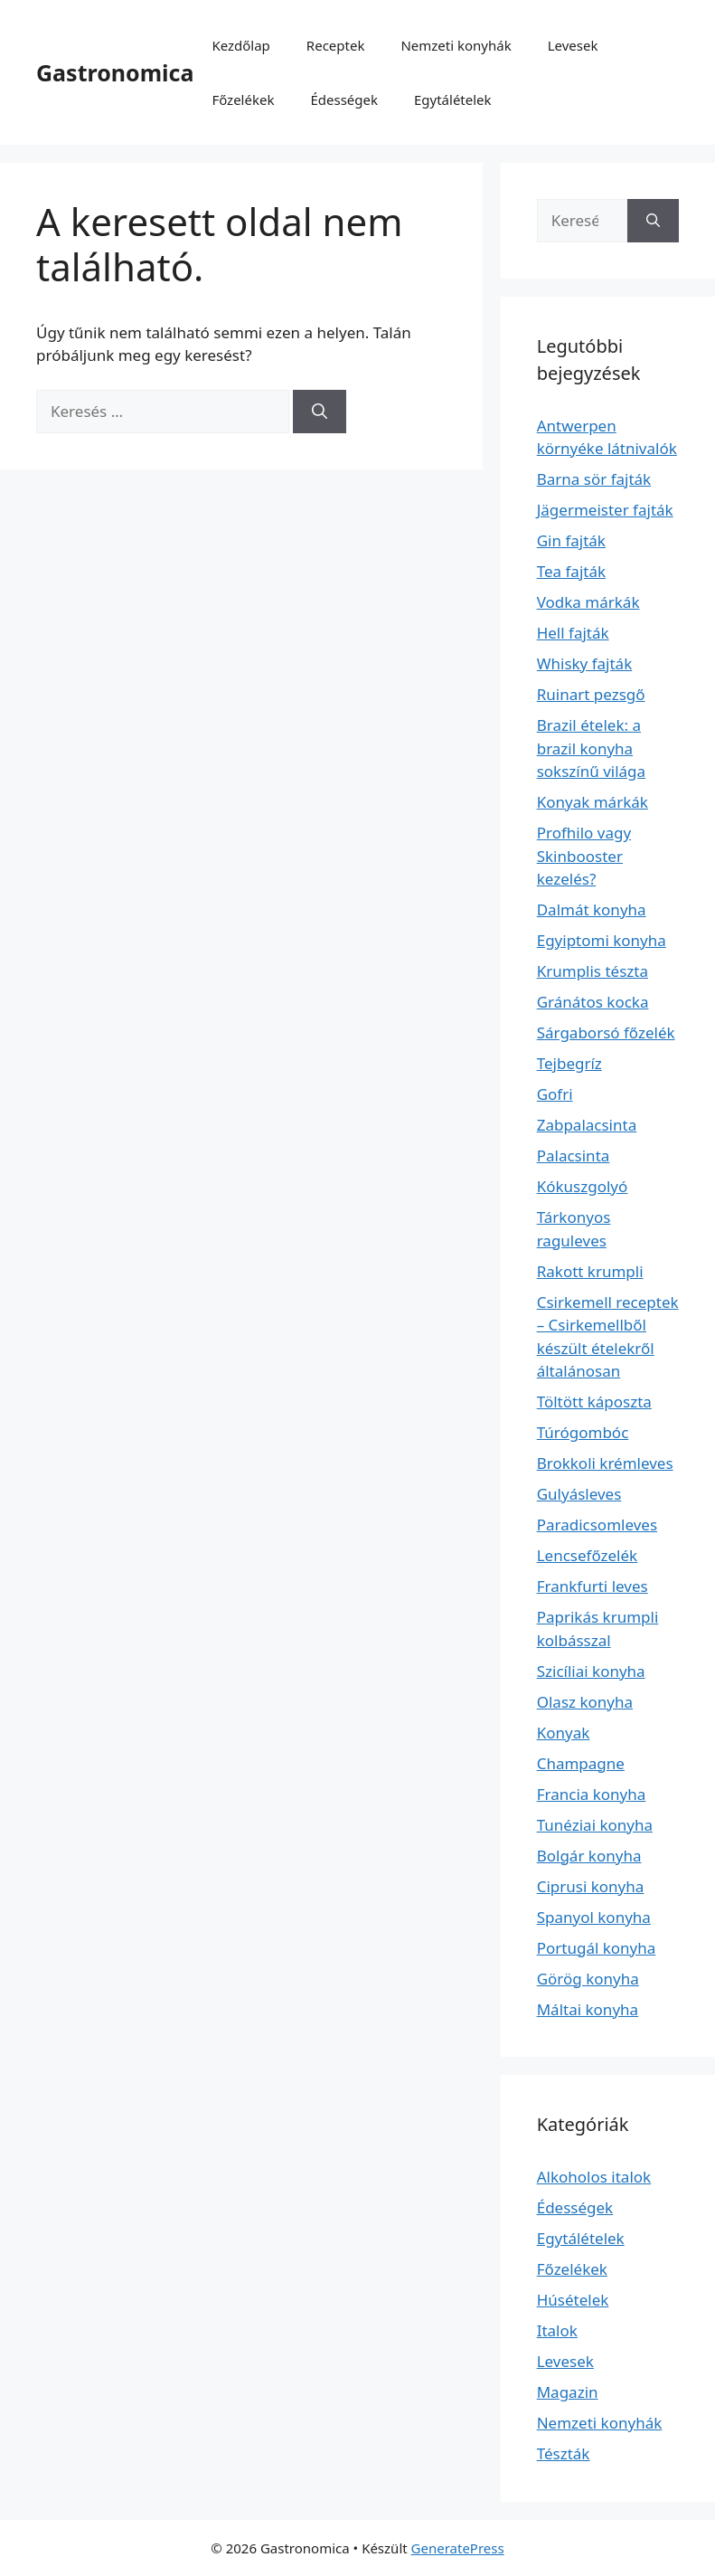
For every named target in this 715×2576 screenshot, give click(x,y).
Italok (557, 2330)
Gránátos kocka (593, 1001)
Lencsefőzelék (587, 1555)
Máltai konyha (587, 2009)
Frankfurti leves (592, 1586)
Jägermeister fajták (605, 509)
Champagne (581, 1763)
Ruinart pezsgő (591, 694)
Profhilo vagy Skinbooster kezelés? (584, 855)
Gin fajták (571, 540)
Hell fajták (573, 632)
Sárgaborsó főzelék (606, 1032)
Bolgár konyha (589, 1855)
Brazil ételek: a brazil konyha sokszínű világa (591, 748)
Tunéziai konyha (595, 1824)
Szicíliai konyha (591, 1671)
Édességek (344, 99)
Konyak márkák (592, 801)
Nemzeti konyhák (455, 45)
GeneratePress (457, 2548)
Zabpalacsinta (587, 1124)
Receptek (335, 45)
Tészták (563, 2453)
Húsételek (573, 2299)
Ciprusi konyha (590, 1886)
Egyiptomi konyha (601, 940)
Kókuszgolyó (582, 1186)
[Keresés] (319, 411)
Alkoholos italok (594, 2176)
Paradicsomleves (597, 1524)
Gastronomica (114, 72)
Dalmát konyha (591, 909)
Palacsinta (573, 1155)
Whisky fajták (585, 663)
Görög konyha (588, 1978)
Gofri (555, 1094)
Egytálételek (453, 99)
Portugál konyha (596, 1947)
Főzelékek (243, 99)
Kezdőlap (240, 45)
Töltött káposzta (594, 1401)
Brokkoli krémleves (605, 1463)
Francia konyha (591, 1794)
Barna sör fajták (594, 479)
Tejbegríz (569, 1063)
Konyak (563, 1732)
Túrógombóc (583, 1432)
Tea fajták (571, 571)
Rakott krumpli (590, 1271)
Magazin (567, 2392)
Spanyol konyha (594, 1917)
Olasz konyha (585, 1701)
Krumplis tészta (592, 971)
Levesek (573, 45)
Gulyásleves (579, 1493)
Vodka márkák (588, 602)
